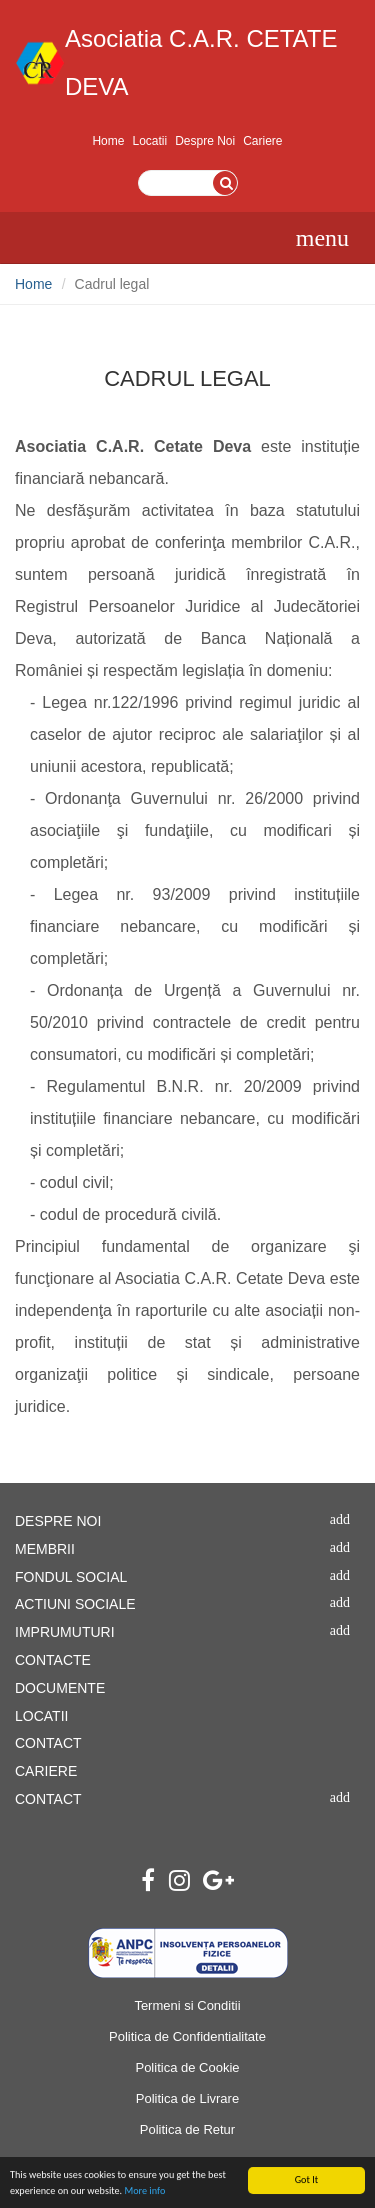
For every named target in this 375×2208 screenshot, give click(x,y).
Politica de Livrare (187, 2098)
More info (144, 2191)
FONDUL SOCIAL (71, 1577)
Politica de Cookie (187, 2067)
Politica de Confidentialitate (187, 2036)
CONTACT (48, 1743)
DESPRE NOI (58, 1521)
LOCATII (41, 1716)
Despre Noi (205, 141)
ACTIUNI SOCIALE (75, 1604)
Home (108, 141)
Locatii (149, 141)
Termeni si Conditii (187, 2005)
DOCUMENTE (60, 1688)
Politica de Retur (187, 2129)
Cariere (262, 141)
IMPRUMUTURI (65, 1632)
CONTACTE (53, 1660)
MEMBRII (45, 1549)
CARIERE (46, 1771)
